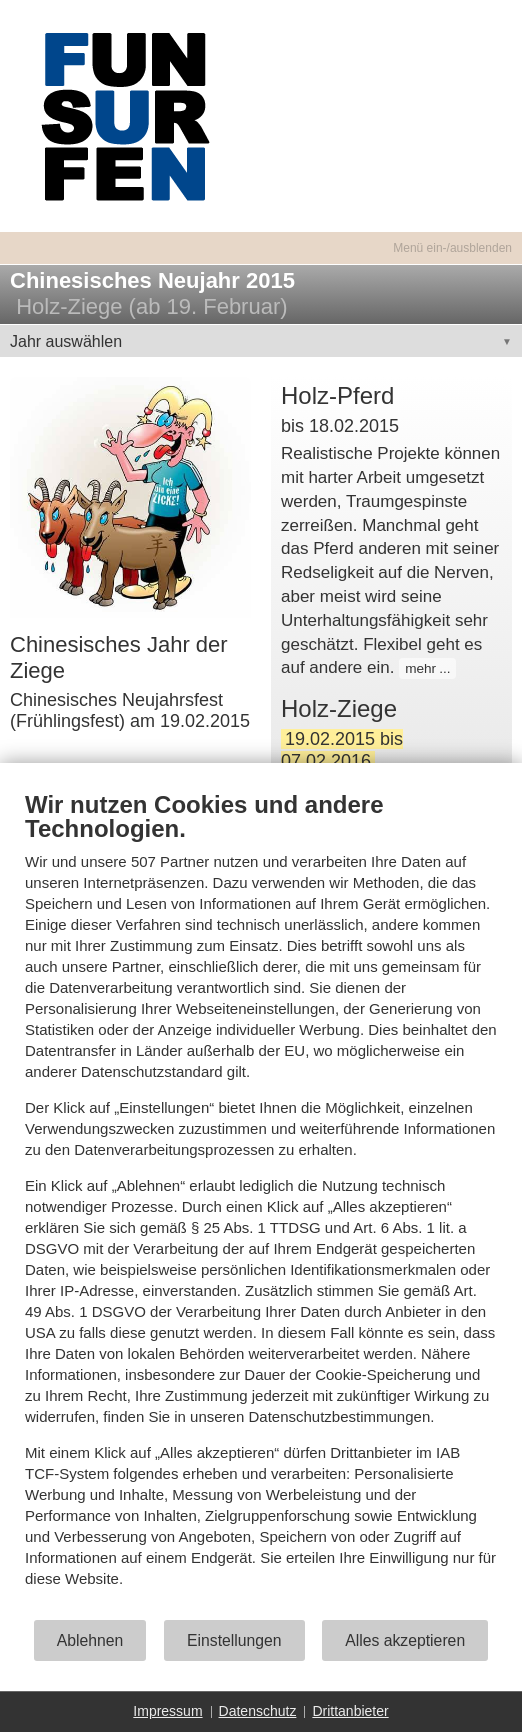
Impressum (167, 1711)
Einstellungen (234, 1640)
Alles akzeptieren (405, 1640)
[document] (261, 1204)
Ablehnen (90, 1640)
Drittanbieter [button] (350, 1711)
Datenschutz (258, 1711)
